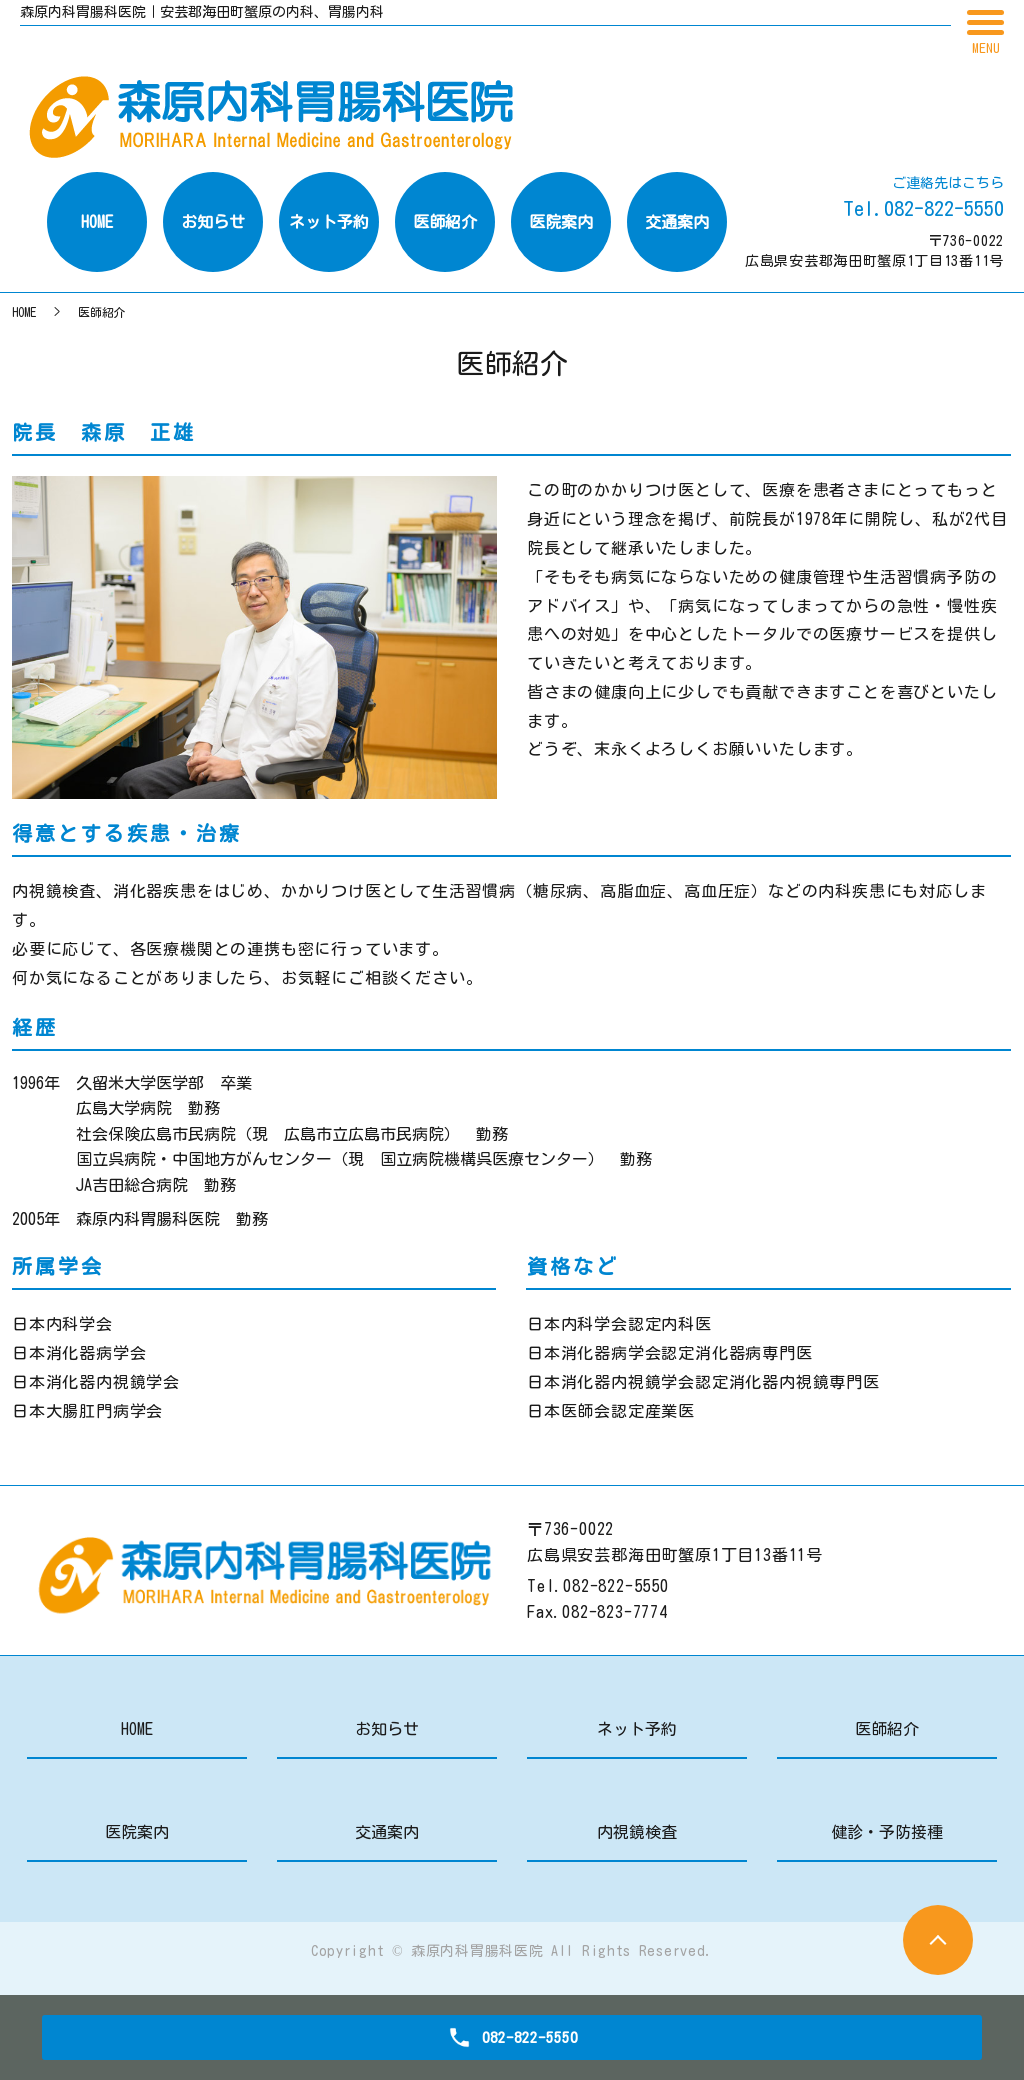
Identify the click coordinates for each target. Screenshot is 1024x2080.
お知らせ (387, 1729)
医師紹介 (887, 1729)
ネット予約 (637, 1729)
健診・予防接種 (887, 1832)
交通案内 (387, 1832)
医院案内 (137, 1832)
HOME (24, 312)
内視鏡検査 (637, 1832)
